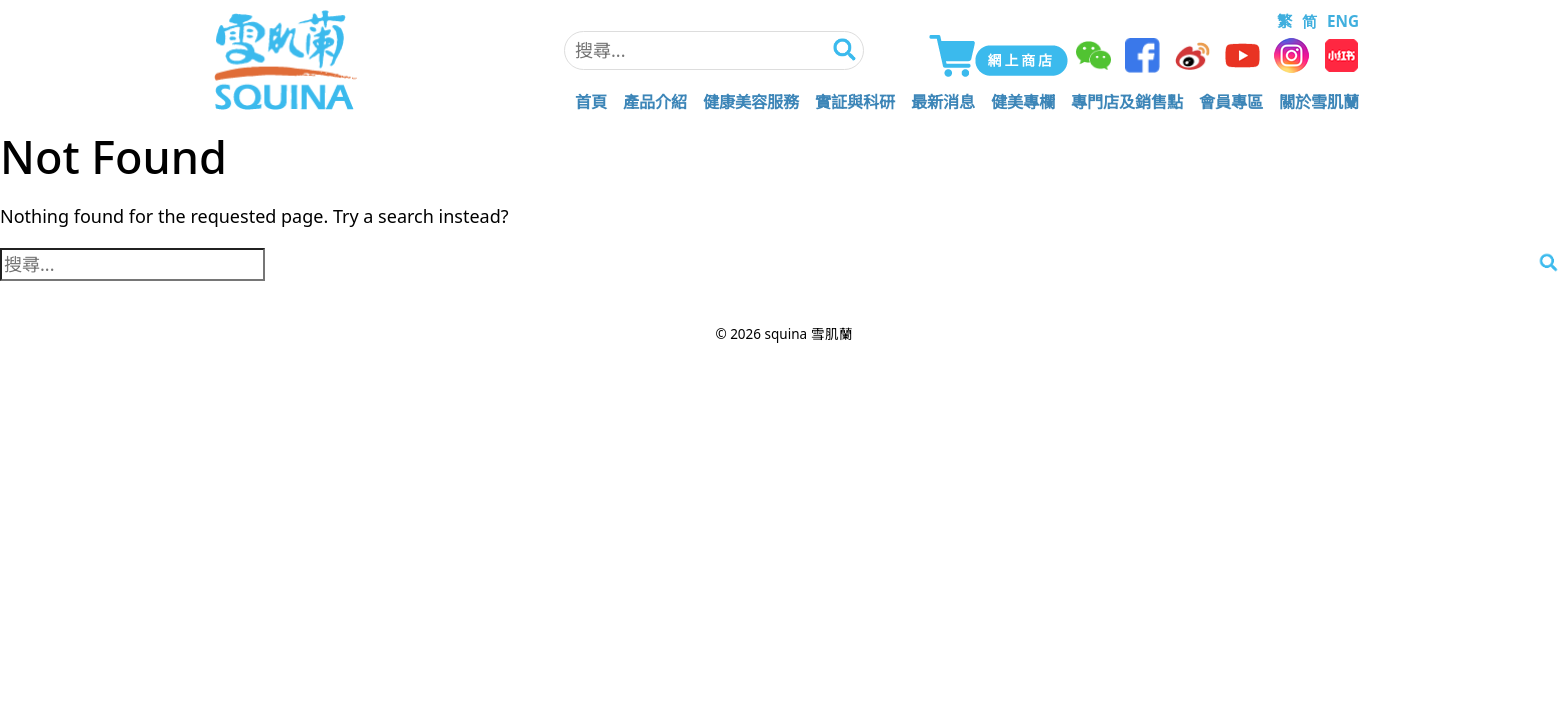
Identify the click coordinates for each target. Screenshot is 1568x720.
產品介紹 (655, 102)
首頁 (591, 102)
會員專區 (1231, 102)
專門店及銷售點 (1127, 102)
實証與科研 (855, 102)
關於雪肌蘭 (1319, 102)
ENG (1343, 21)
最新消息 (943, 102)
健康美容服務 (751, 102)
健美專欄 (1023, 102)
